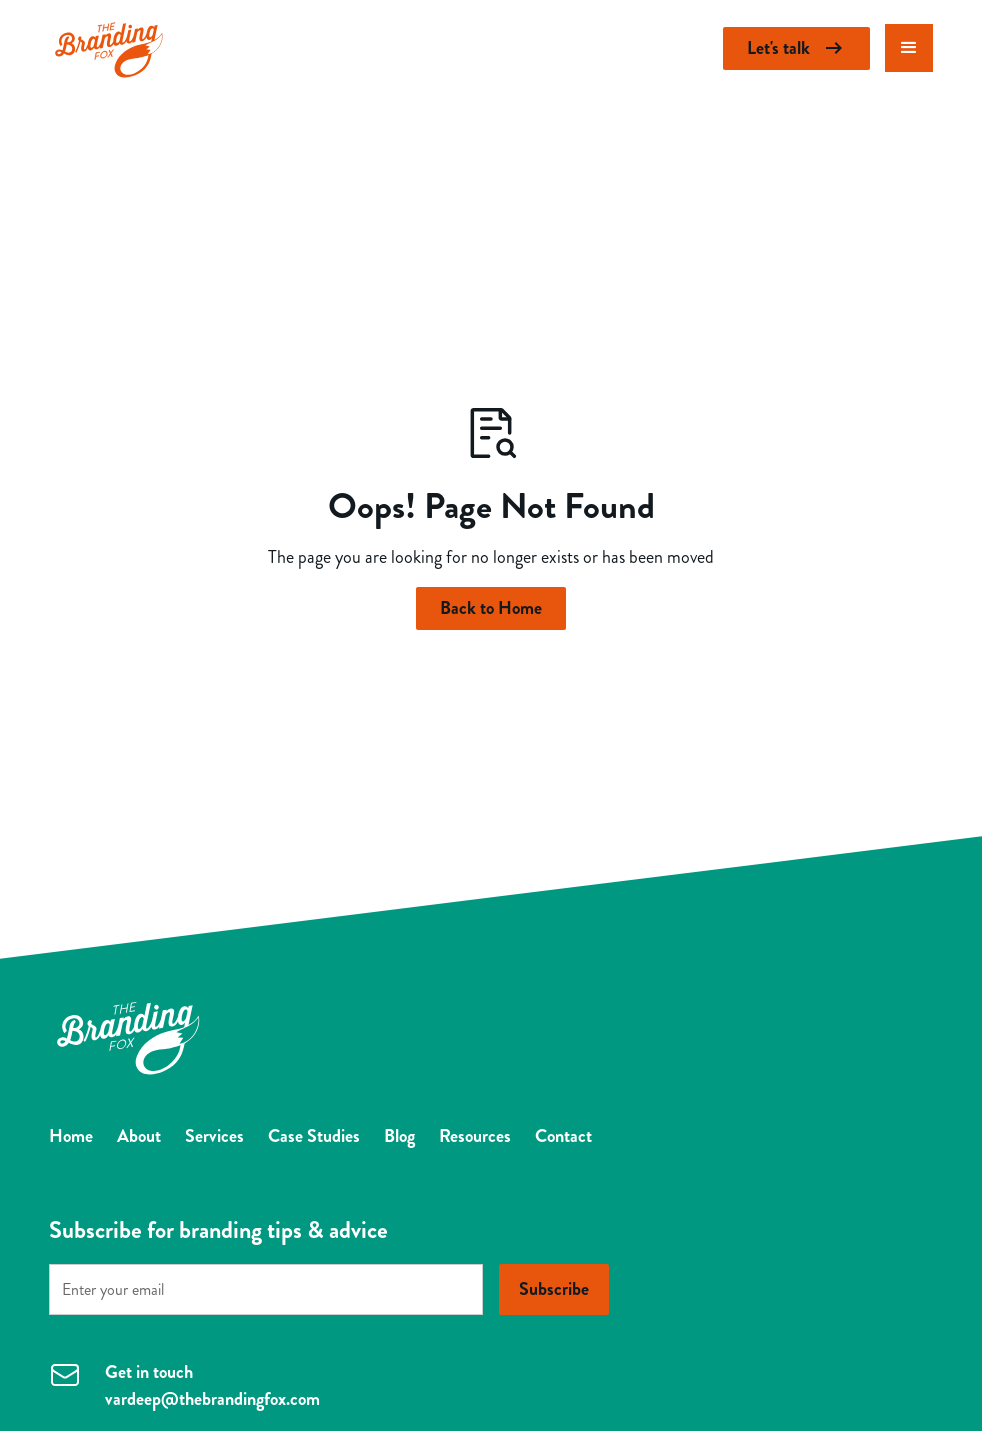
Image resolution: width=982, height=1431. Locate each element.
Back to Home (491, 608)
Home (71, 1136)
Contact (563, 1136)
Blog (399, 1136)
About (139, 1136)
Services (214, 1136)
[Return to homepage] (109, 48)
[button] (909, 48)
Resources (475, 1136)
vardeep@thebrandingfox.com (212, 1399)
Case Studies (314, 1136)
